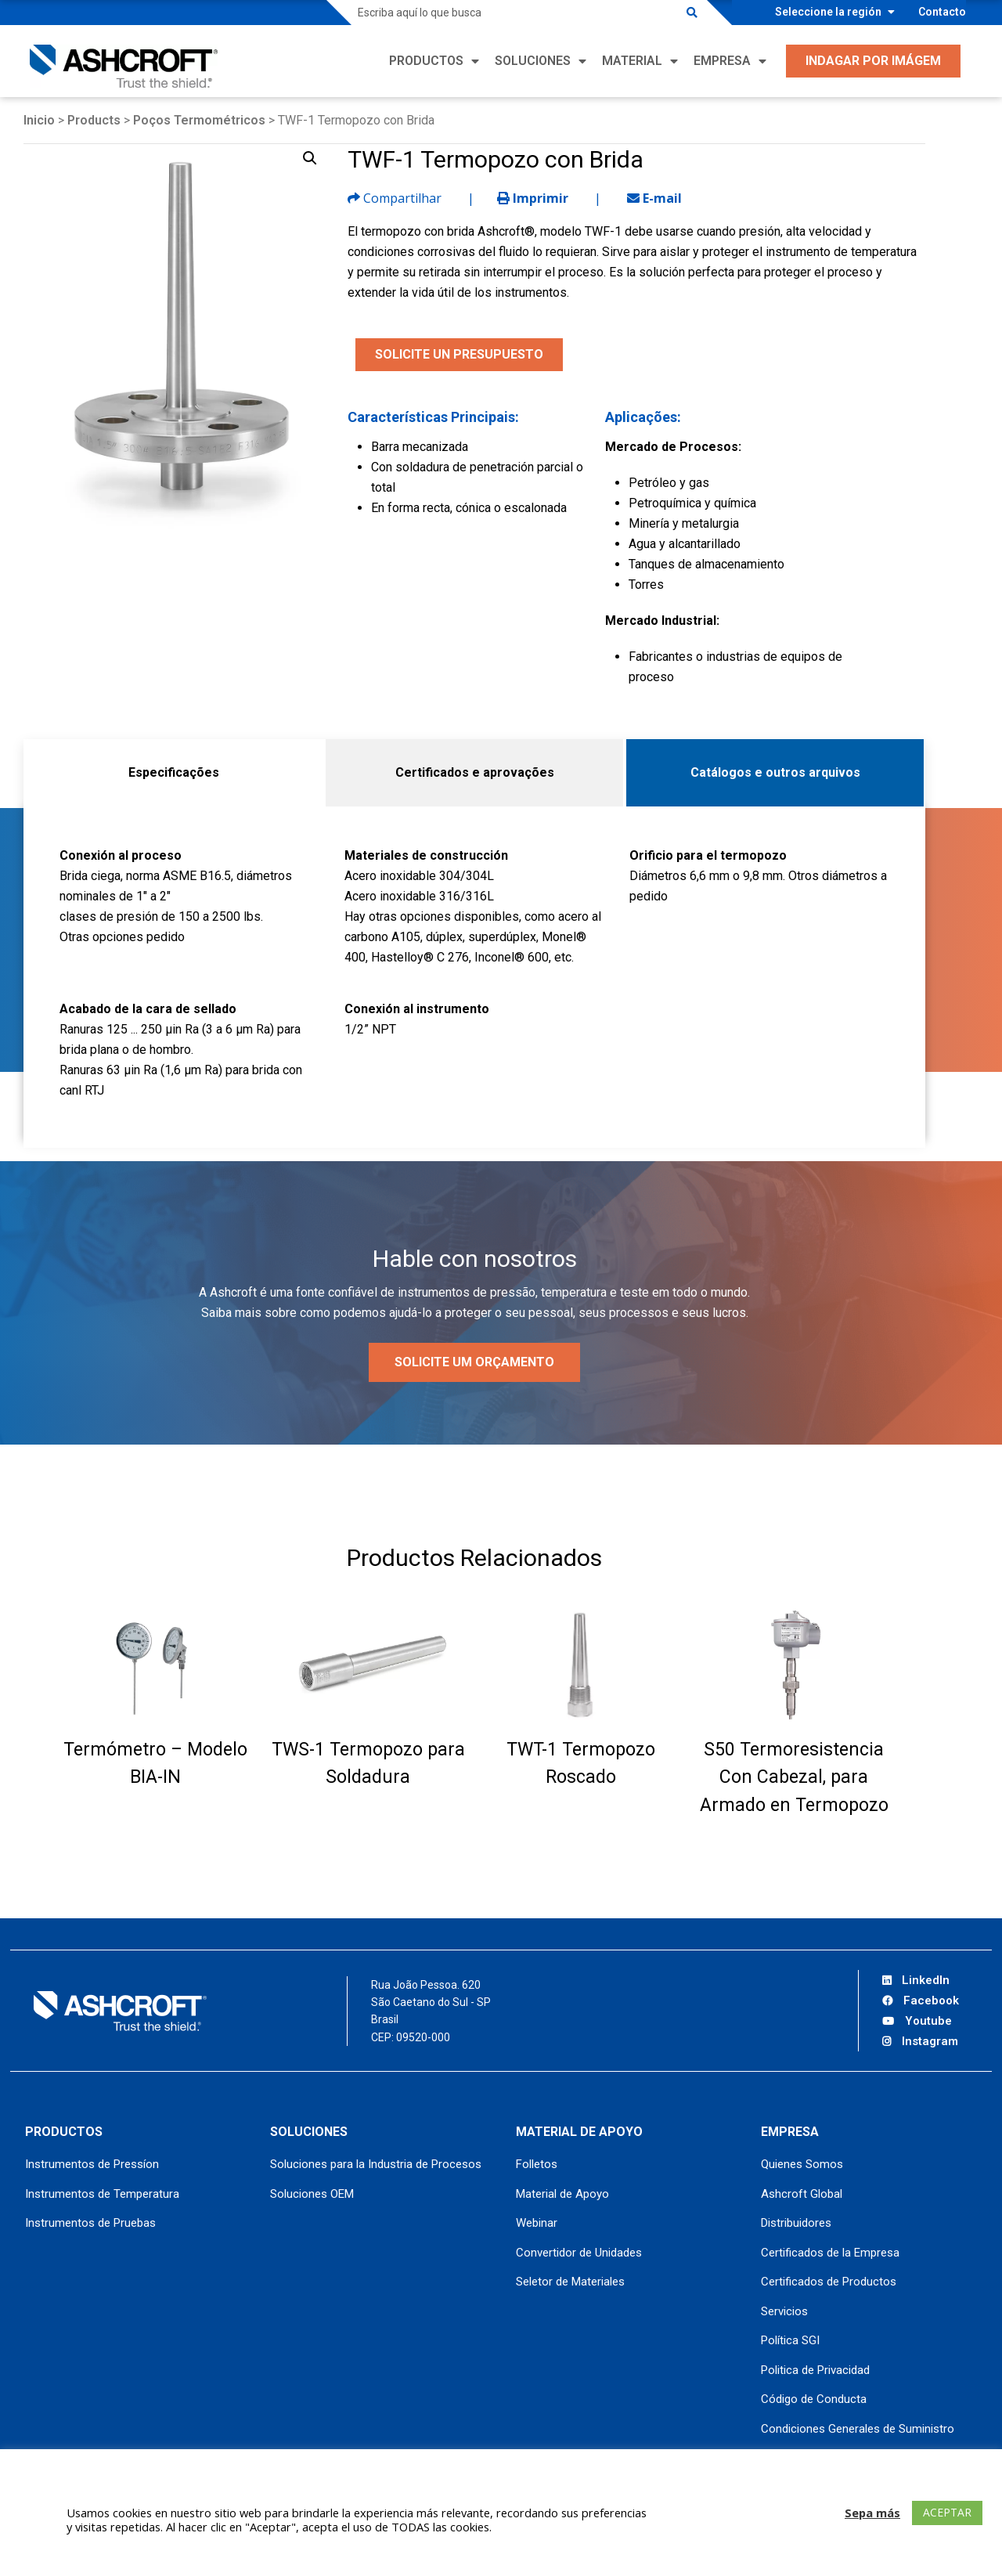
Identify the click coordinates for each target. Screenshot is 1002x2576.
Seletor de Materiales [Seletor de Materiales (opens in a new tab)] (570, 2282)
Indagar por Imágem (873, 60)
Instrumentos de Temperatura (102, 2194)
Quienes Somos (802, 2164)
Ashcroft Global (801, 2194)
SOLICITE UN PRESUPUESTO (459, 354)
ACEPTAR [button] (947, 2512)
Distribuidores (796, 2223)
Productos (426, 60)
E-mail (654, 198)
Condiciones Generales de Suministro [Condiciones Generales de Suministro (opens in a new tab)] (857, 2429)
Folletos (536, 2164)
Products (94, 120)
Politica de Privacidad (815, 2370)
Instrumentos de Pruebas (90, 2223)
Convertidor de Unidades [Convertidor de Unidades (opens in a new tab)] (579, 2253)
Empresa (722, 60)
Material (632, 60)
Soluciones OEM (312, 2194)
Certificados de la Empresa (830, 2253)
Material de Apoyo (562, 2194)
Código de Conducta (814, 2399)
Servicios (784, 2311)
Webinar (536, 2223)
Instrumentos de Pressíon (92, 2164)
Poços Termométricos (199, 120)
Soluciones (533, 60)
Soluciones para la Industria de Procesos (375, 2164)
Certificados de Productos (828, 2282)
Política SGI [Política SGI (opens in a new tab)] (790, 2340)
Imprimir (532, 198)
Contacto (942, 11)
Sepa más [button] (872, 2513)
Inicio (39, 120)
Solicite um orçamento (474, 1362)
